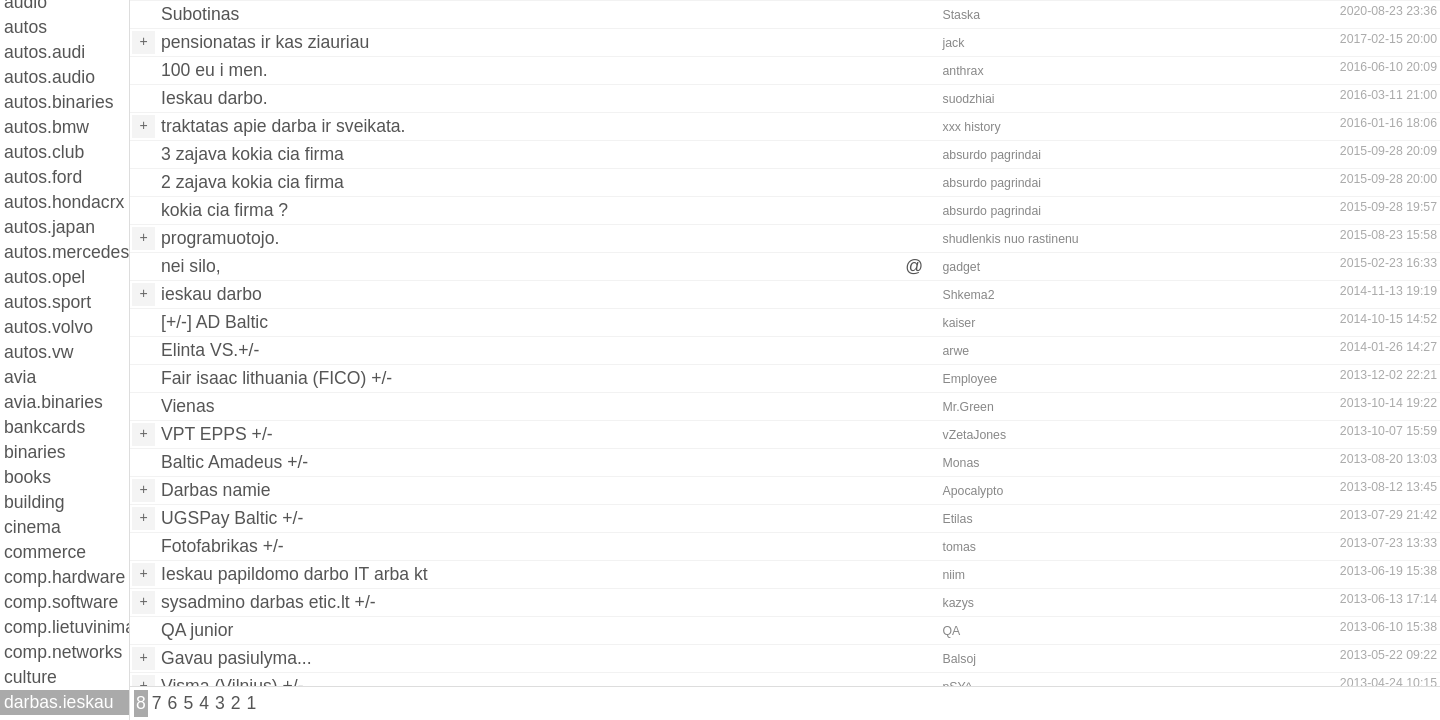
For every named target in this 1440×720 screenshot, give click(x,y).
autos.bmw (46, 127)
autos (25, 27)
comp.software (61, 602)
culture (30, 677)
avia (20, 377)
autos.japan (49, 227)
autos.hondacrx (64, 202)
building (34, 502)
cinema (32, 527)
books (27, 477)
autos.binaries (59, 102)
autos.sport (47, 302)
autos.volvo (48, 327)
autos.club (44, 152)
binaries (35, 452)
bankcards (44, 427)
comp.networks (63, 652)
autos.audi (44, 52)
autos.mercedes (66, 252)
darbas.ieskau (59, 702)
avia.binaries (53, 402)
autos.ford (43, 177)
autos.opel (44, 277)
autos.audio (49, 77)
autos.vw (38, 352)
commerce (45, 552)
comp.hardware (64, 577)
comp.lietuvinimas (66, 627)
